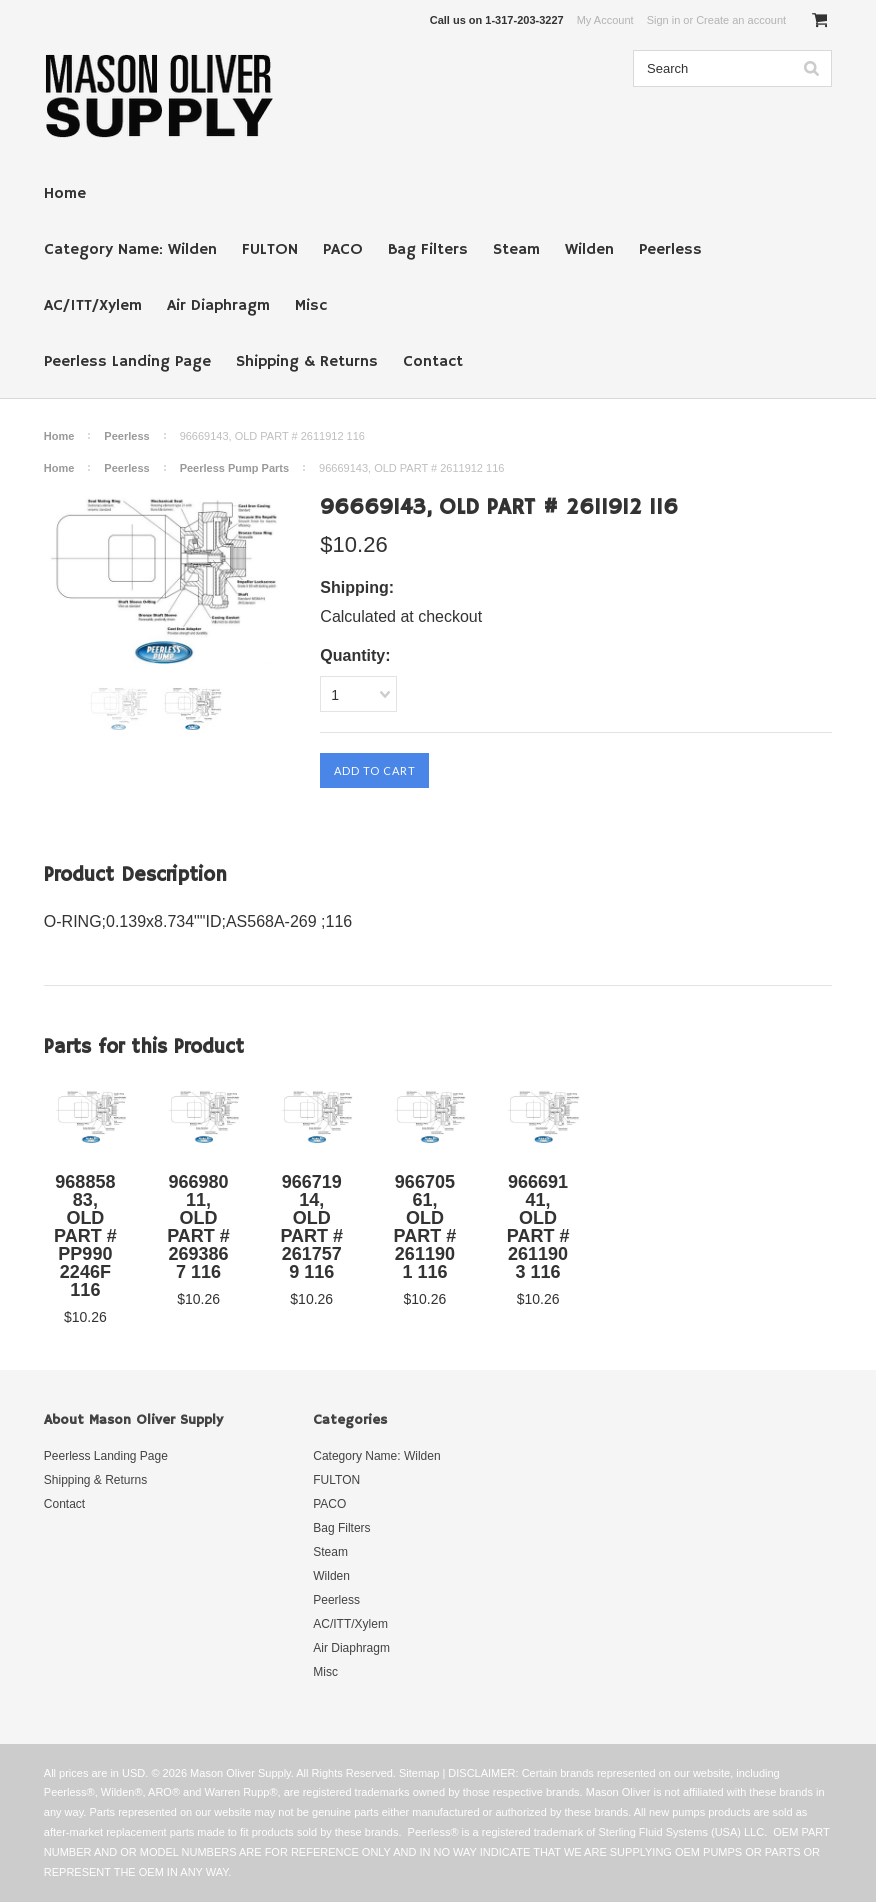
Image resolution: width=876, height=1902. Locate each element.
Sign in (664, 20)
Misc (311, 306)
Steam (516, 250)
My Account (605, 20)
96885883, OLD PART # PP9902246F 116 (85, 1236)
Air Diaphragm (218, 306)
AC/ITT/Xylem (93, 306)
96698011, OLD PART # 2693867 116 (198, 1227)
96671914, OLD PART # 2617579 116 (311, 1227)
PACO (343, 250)
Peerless (670, 250)
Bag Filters (428, 250)
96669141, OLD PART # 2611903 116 (538, 1227)
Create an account (741, 20)
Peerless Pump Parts (234, 468)
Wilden (589, 250)
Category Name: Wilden (130, 250)
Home (65, 194)
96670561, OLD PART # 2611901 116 (425, 1227)
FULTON (270, 250)
